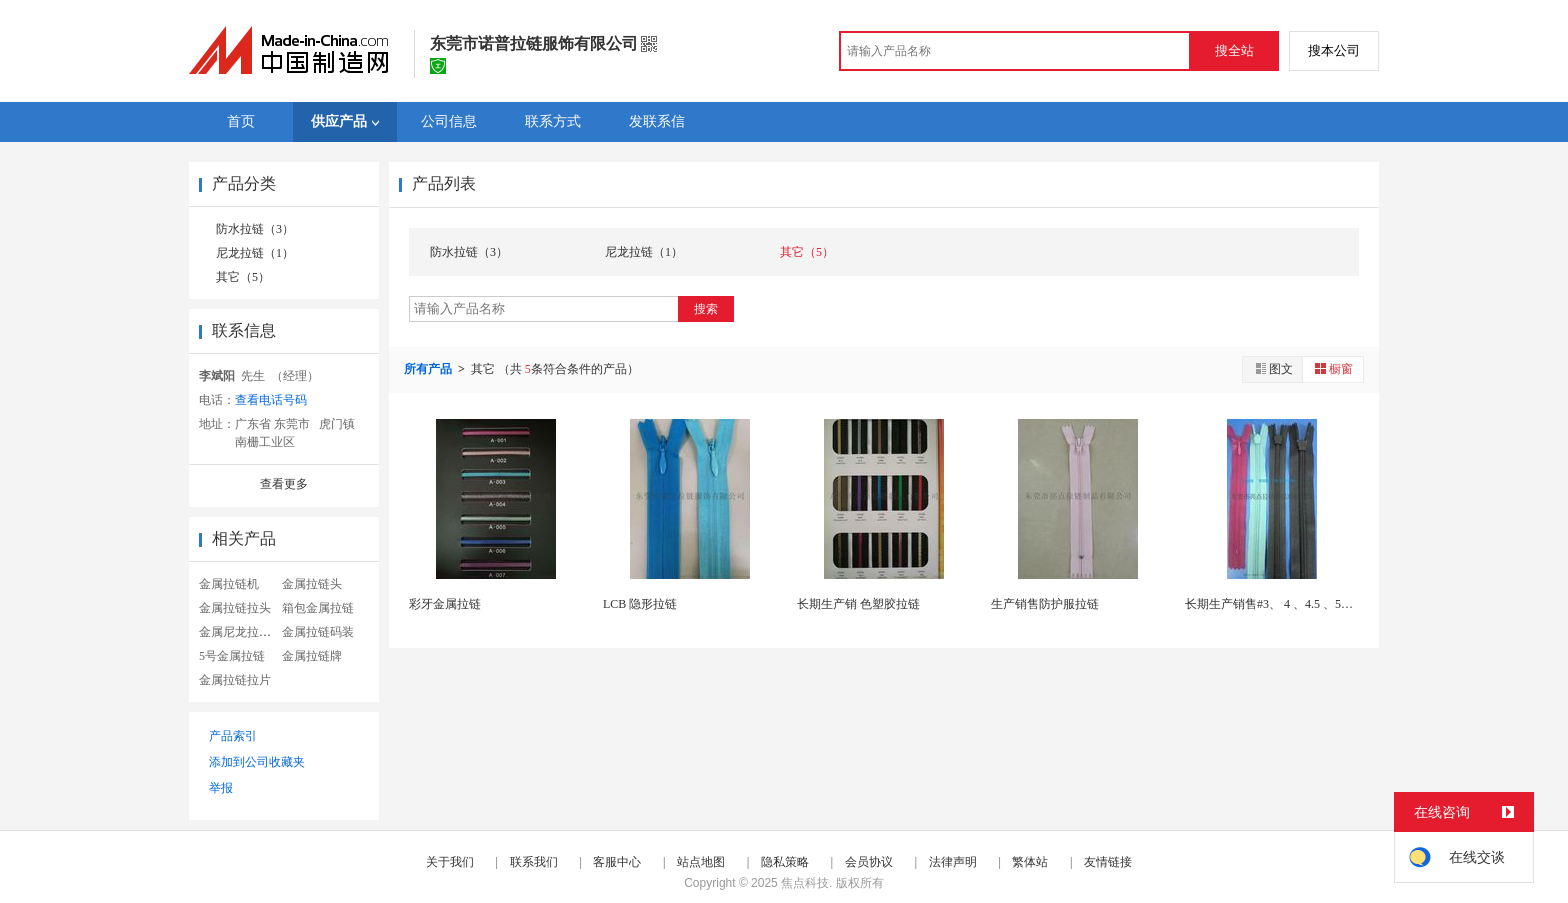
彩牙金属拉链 (445, 604)
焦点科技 (805, 883)
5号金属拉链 (232, 656)
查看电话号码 (271, 400)
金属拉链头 (312, 584)
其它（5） (243, 277)
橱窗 (1333, 368)
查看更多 (284, 484)
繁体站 (1030, 862)
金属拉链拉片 (235, 680)
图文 (1273, 368)
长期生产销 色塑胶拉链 (858, 604)
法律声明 (953, 862)
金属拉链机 (229, 584)
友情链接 (1108, 862)
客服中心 (617, 862)
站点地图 (701, 862)
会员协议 (869, 862)
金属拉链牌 (312, 656)
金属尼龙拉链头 (241, 632)
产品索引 (233, 736)
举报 (221, 788)
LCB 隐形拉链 (640, 604)
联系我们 (534, 862)
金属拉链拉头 (235, 608)
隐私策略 (785, 862)
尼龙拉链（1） (255, 253)
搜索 (706, 309)
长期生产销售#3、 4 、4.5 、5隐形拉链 (1287, 604)
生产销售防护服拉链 (1045, 604)
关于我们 (450, 862)
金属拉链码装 (318, 632)
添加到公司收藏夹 (257, 762)
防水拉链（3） (255, 229)
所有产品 (429, 369)
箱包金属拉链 (318, 608)
